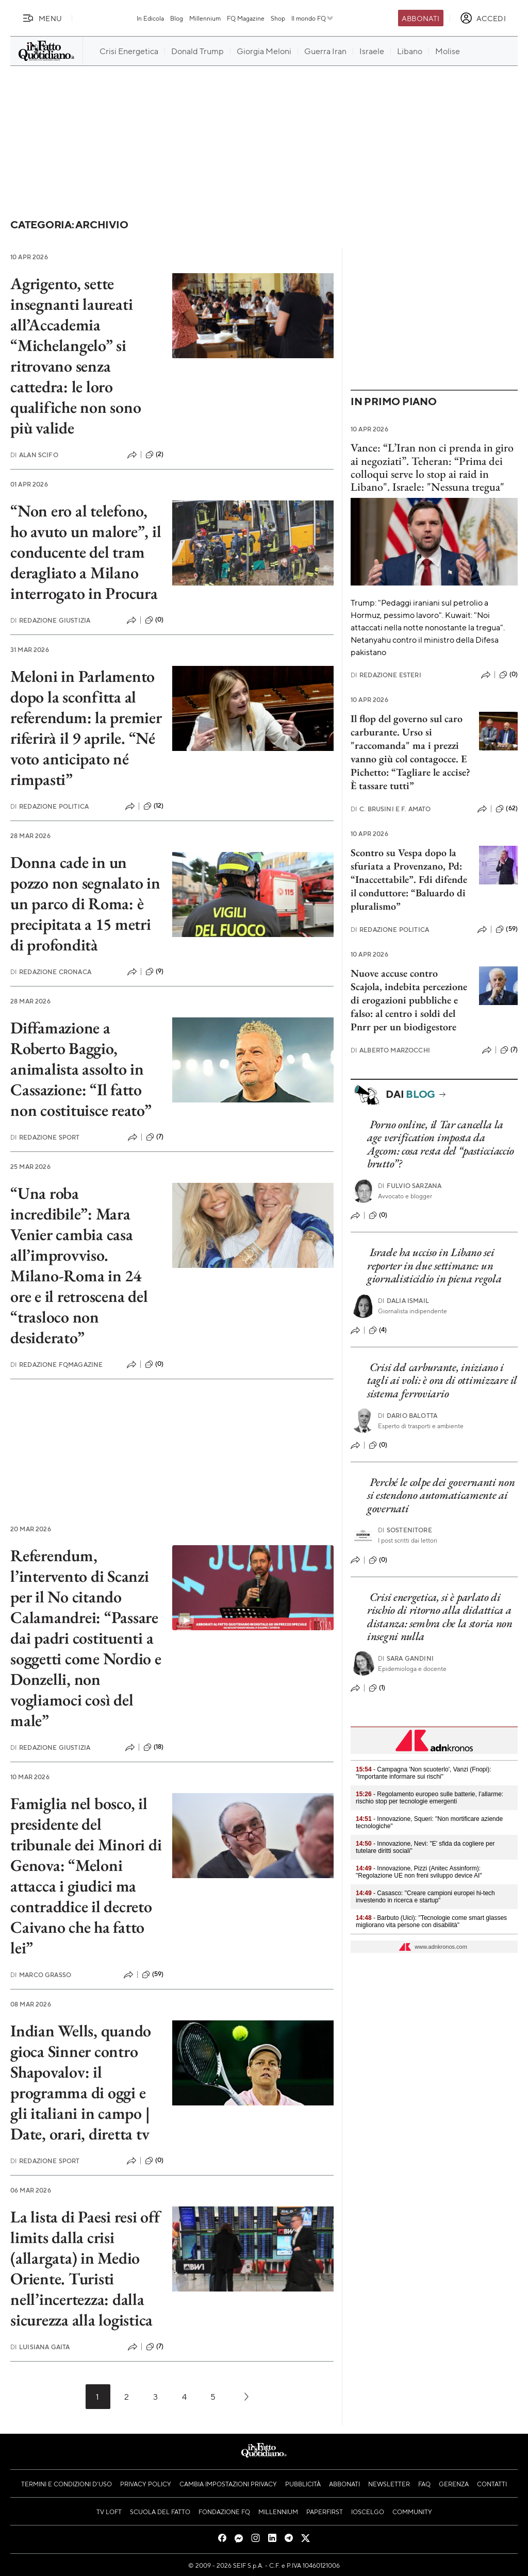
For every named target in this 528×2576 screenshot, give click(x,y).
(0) (154, 620)
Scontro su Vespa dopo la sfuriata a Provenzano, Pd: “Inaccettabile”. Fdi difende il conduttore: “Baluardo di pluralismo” (409, 879)
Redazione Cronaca (50, 972)
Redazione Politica (49, 806)
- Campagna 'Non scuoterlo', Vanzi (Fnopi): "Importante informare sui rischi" (423, 1773)
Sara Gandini (406, 1658)
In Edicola (150, 18)
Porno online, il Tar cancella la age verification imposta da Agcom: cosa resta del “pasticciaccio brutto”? (440, 1144)
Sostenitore (405, 1530)
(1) (377, 1688)
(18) (153, 1747)
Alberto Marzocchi (390, 1050)
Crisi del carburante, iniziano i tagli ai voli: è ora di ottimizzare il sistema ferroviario (442, 1380)
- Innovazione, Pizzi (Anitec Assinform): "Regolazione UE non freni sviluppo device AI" (419, 1872)
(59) (153, 1974)
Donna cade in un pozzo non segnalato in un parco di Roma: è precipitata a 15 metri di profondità (85, 903)
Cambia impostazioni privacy (228, 2484)
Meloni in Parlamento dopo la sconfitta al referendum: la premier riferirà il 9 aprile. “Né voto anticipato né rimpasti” (86, 727)
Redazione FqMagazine (56, 1364)
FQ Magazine (246, 18)
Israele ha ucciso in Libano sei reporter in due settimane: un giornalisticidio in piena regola (434, 1265)
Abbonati (420, 18)
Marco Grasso (40, 1975)
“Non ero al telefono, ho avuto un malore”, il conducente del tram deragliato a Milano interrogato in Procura (85, 552)
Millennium (205, 18)
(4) (378, 1330)
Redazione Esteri (386, 675)
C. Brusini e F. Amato (391, 809)
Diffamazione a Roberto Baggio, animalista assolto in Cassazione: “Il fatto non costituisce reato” (81, 1069)
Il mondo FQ (312, 18)
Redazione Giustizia (50, 620)
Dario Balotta (407, 1415)
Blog (176, 18)
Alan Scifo (34, 455)
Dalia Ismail (403, 1300)
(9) (154, 971)
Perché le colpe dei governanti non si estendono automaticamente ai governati (441, 1495)
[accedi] (482, 18)
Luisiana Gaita (40, 2347)
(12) (153, 806)
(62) (507, 809)
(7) (154, 1137)
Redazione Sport (45, 1137)
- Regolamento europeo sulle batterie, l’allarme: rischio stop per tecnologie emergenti (429, 1798)
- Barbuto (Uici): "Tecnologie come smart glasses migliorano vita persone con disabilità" (431, 1921)
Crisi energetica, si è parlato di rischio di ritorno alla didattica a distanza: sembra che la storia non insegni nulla (440, 1617)
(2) (154, 454)
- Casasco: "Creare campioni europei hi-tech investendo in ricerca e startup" (425, 1896)
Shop (278, 18)
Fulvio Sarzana (409, 1186)
